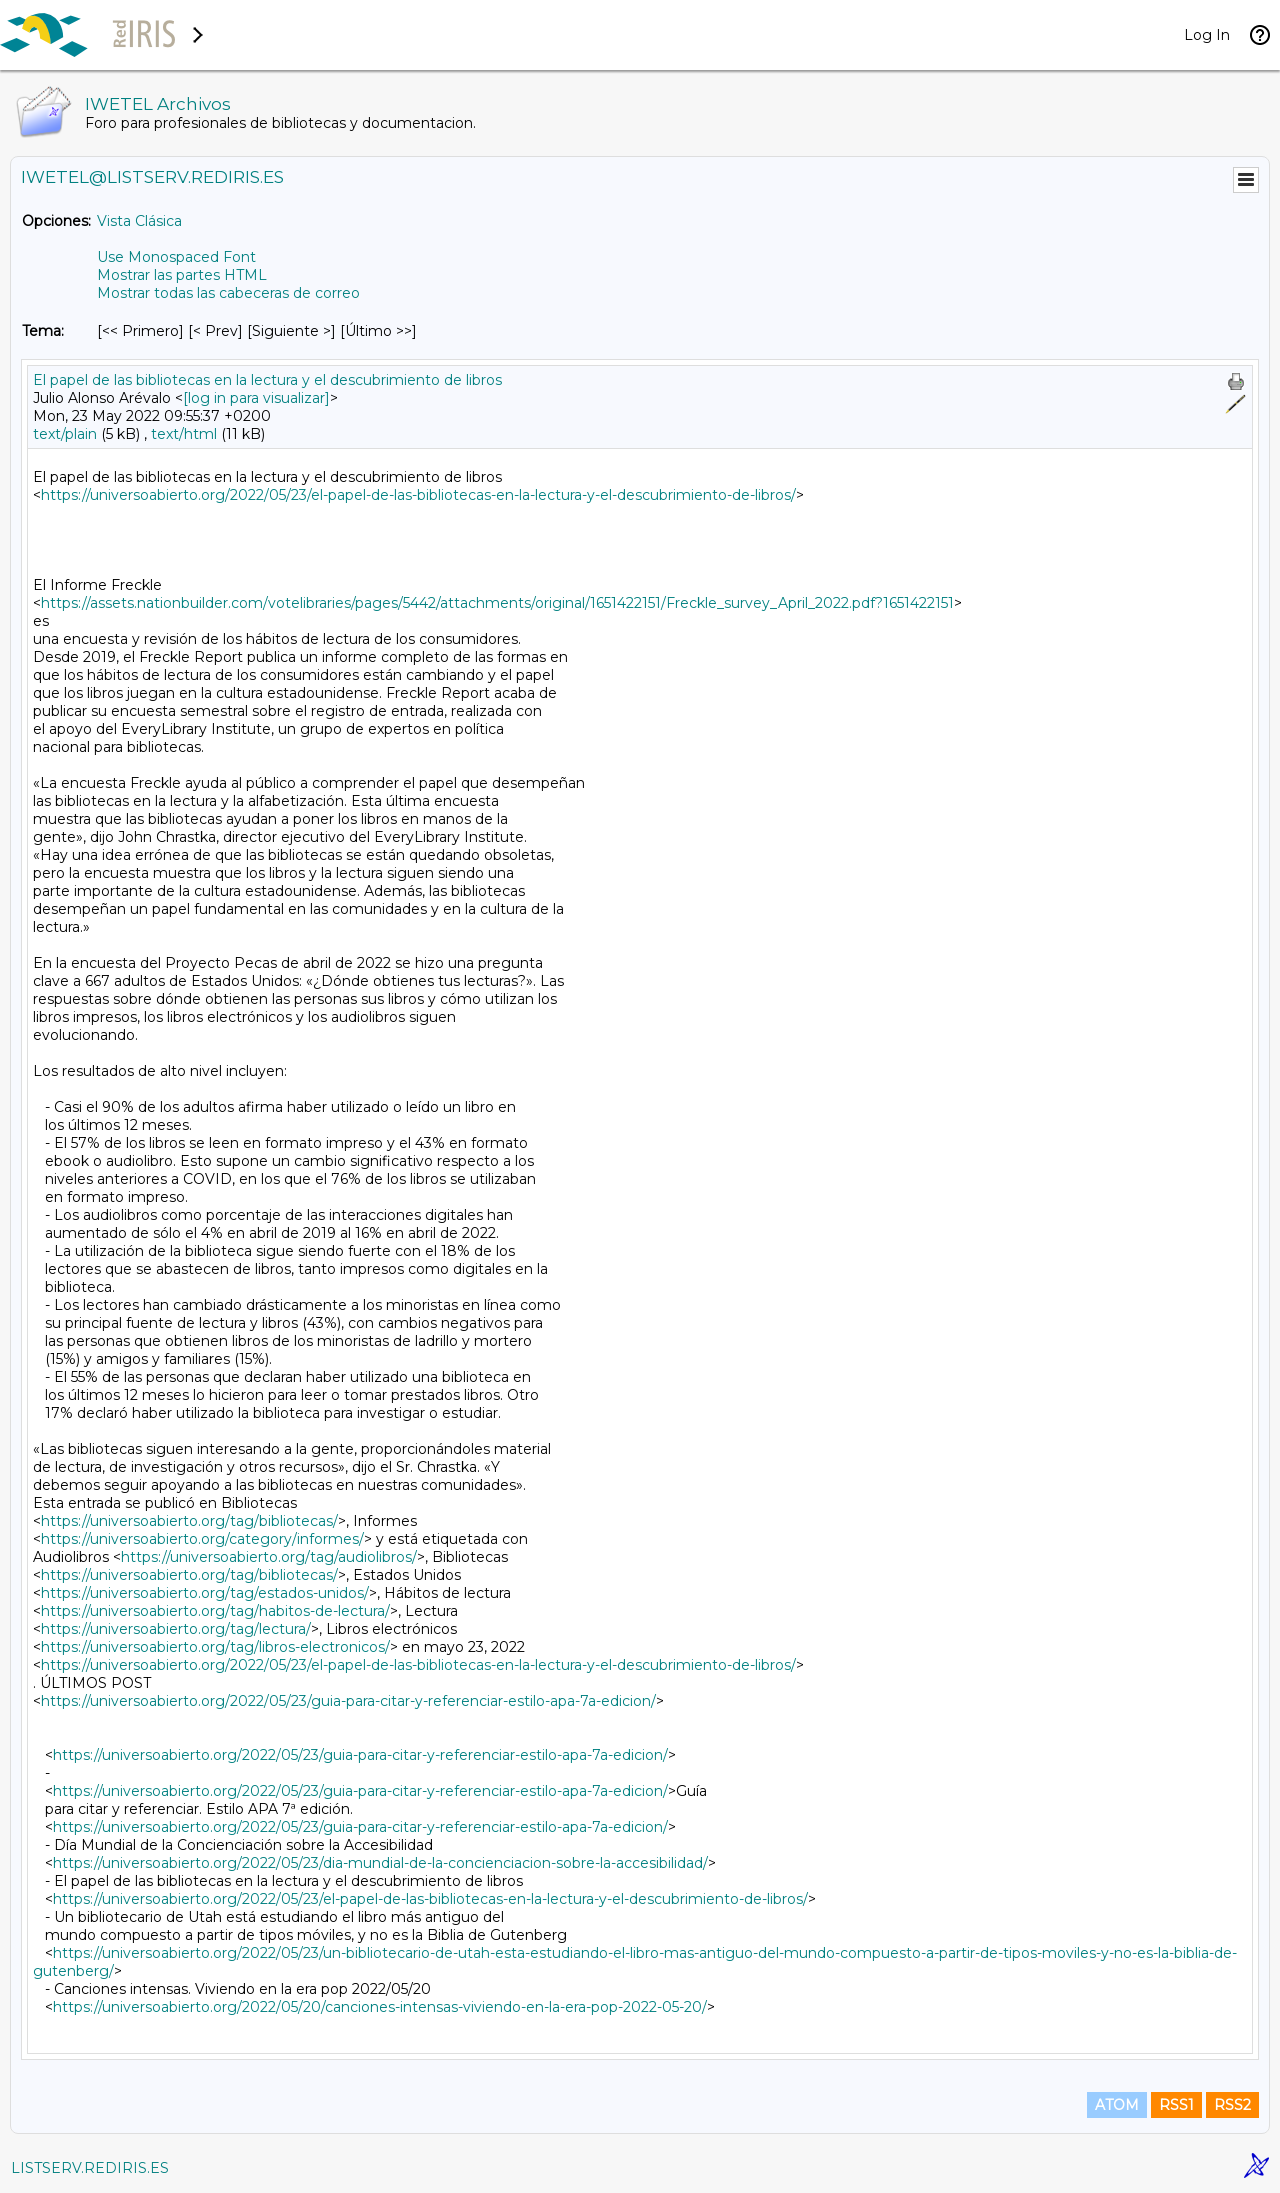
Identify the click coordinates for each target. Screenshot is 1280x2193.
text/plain (65, 434)
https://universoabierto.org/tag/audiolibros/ (269, 1557)
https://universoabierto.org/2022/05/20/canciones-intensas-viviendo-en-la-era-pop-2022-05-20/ (380, 2007)
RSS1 (1176, 2105)
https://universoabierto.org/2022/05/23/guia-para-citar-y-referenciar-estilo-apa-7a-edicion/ (348, 1701)
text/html (184, 434)
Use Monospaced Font (176, 257)
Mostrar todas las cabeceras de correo (228, 293)
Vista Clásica (139, 221)
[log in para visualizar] (256, 398)
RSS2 (1232, 2105)
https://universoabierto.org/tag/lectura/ (176, 1629)
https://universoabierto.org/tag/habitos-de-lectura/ (215, 1611)
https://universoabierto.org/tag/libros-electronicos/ (215, 1647)
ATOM (1117, 2105)
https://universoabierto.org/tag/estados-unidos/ (205, 1593)
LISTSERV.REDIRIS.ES (90, 2168)
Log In (1207, 35)
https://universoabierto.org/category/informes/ (202, 1539)
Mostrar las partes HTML (182, 275)
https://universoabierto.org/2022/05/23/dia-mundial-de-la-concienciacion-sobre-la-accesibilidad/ (380, 1863)
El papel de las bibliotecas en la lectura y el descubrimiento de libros (267, 380)
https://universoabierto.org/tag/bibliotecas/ (189, 1521)
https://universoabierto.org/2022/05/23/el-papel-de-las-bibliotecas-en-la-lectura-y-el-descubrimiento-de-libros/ (418, 495)
